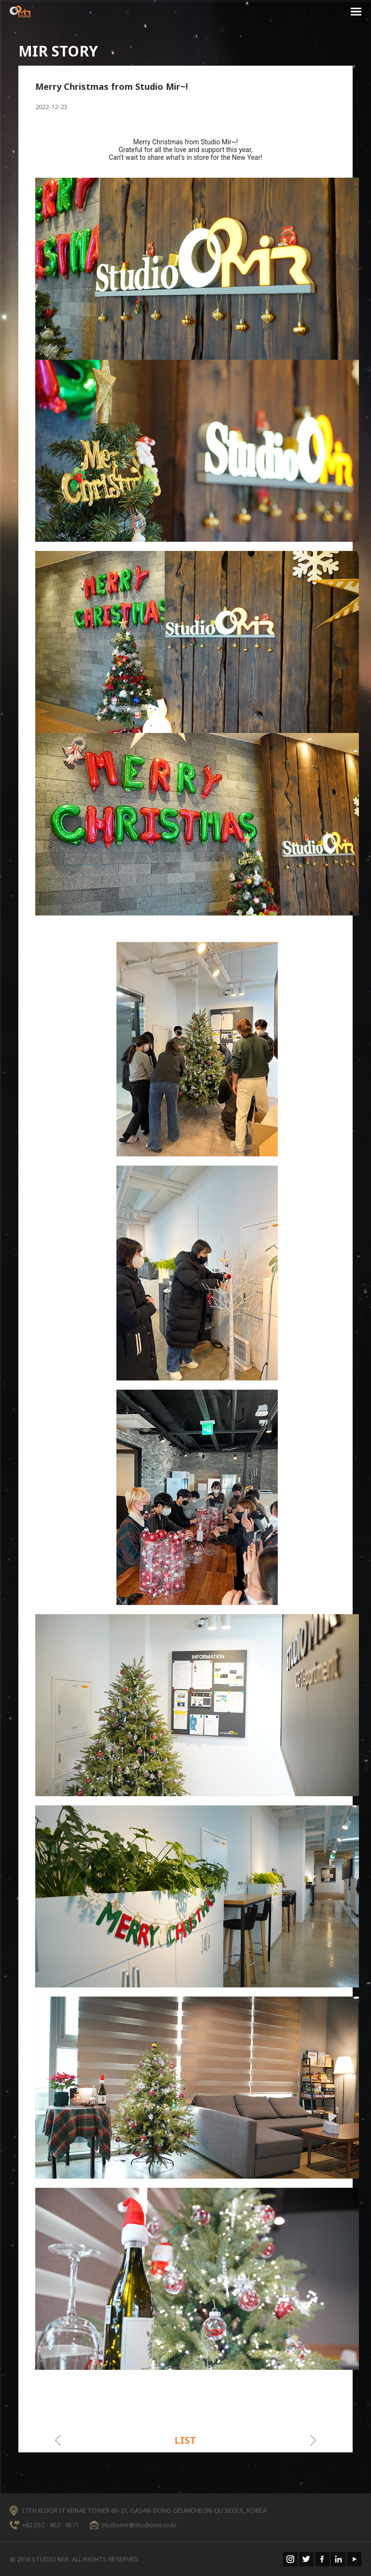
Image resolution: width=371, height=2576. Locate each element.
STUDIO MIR (20, 11)
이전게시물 (57, 2440)
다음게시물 (313, 2440)
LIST (185, 2440)
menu (356, 13)
